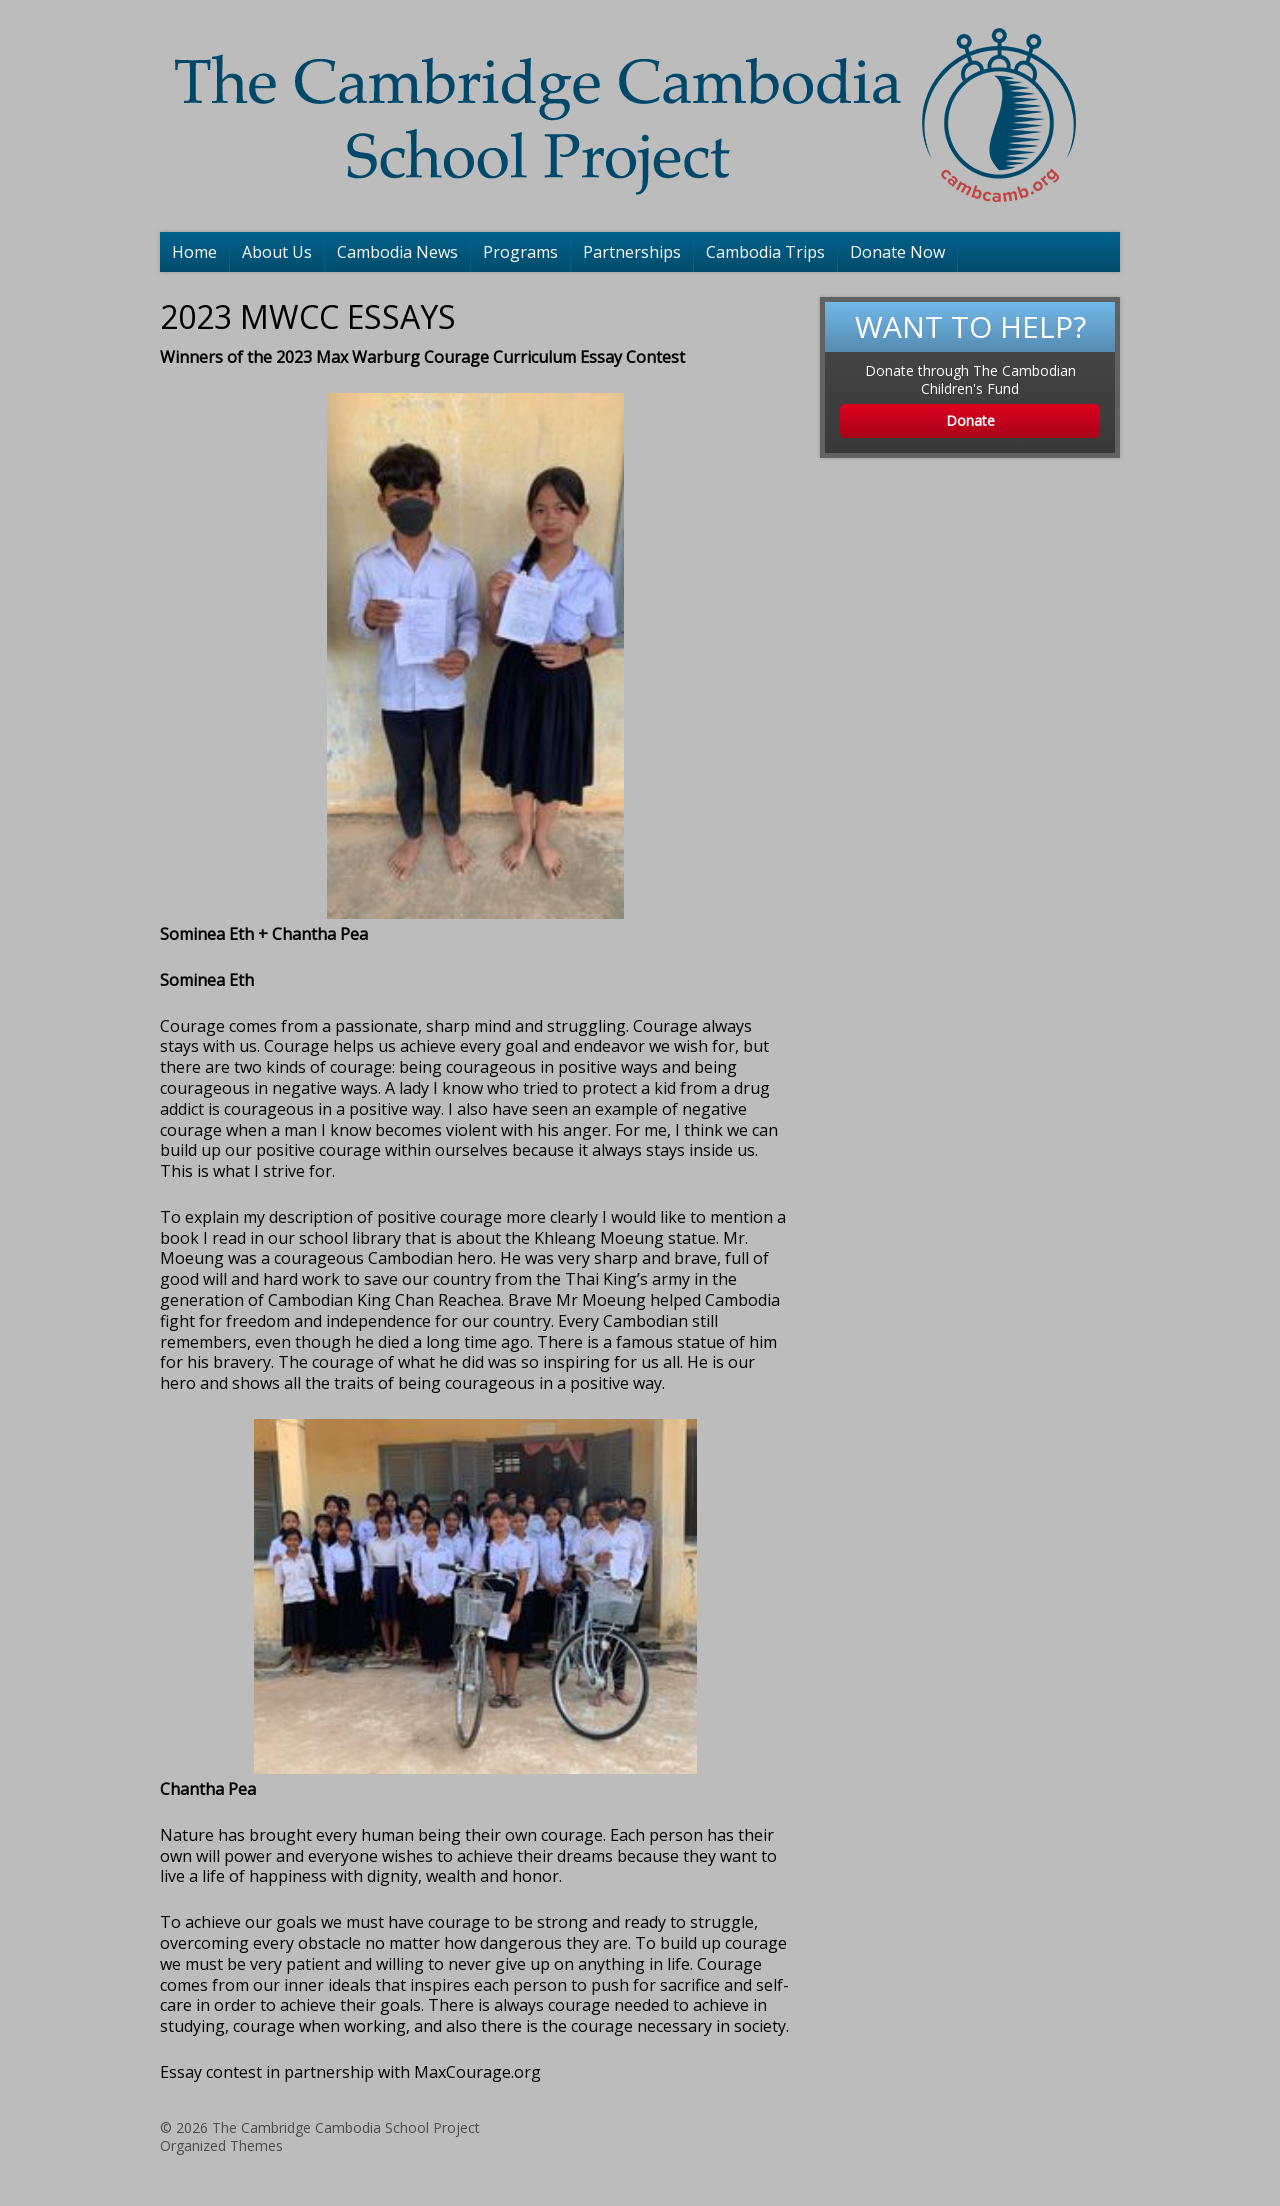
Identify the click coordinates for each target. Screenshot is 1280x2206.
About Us (277, 252)
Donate (970, 420)
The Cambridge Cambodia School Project (346, 2127)
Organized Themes (221, 2145)
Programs (520, 252)
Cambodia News (397, 252)
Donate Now (897, 252)
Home (194, 252)
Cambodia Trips (765, 252)
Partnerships (632, 252)
